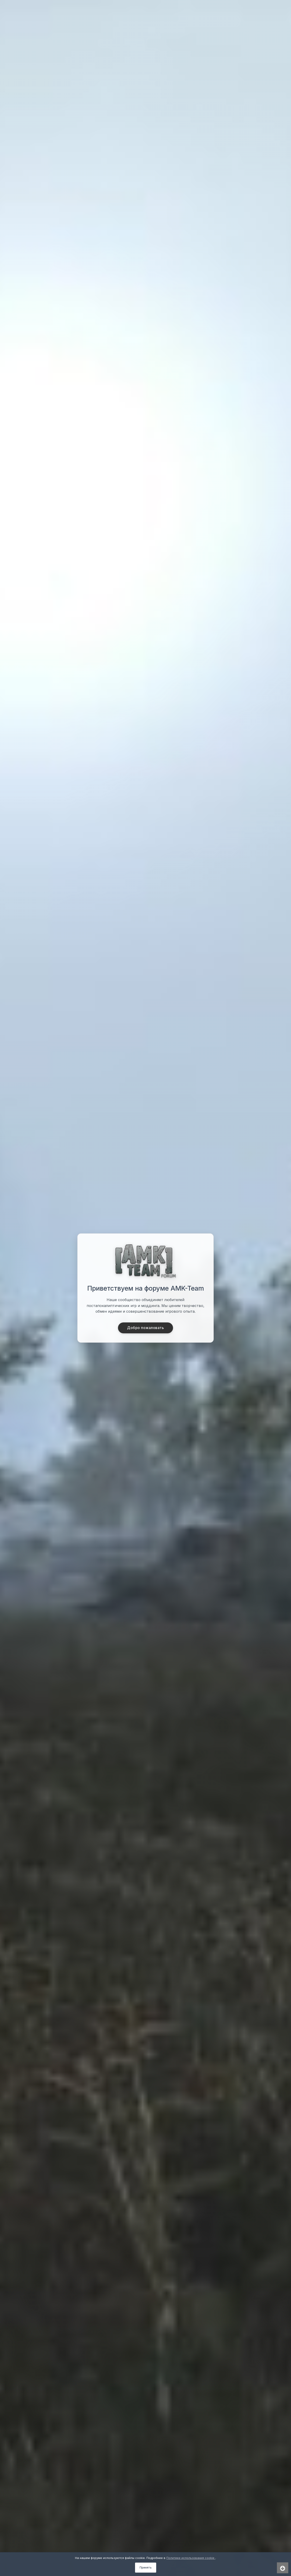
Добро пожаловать (145, 1328)
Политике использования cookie (190, 2558)
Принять (146, 2567)
